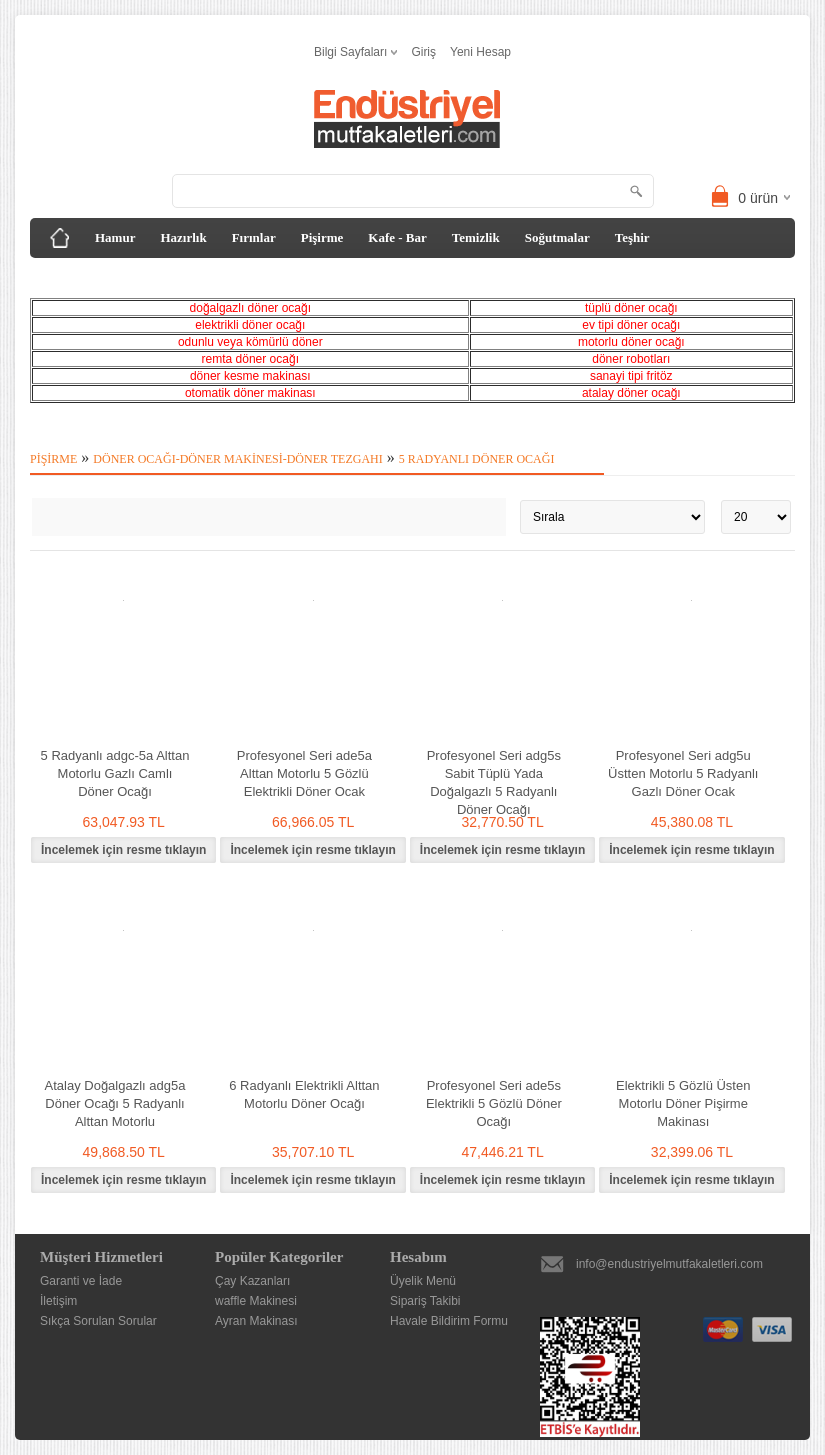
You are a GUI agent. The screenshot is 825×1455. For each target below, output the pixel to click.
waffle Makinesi (256, 1301)
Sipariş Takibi (425, 1301)
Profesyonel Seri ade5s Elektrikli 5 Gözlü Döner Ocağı (494, 1103)
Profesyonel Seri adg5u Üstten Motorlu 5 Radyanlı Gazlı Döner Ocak (683, 773)
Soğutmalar (557, 237)
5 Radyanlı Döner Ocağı (477, 459)
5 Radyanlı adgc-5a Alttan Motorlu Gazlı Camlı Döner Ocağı (115, 773)
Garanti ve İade (81, 1281)
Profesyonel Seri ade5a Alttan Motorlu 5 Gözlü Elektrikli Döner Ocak (304, 773)
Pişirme (322, 237)
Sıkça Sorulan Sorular (98, 1321)
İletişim (58, 1301)
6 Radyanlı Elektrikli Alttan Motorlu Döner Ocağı (304, 1094)
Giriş (423, 52)
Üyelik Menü (423, 1281)
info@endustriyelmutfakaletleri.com (669, 1264)
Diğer (199, 277)
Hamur (115, 237)
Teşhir (632, 237)
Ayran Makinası (256, 1321)
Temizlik (476, 237)
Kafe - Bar (397, 237)
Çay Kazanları (252, 1281)
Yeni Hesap (480, 52)
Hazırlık (183, 237)
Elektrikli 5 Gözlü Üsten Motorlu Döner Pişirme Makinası (683, 1103)
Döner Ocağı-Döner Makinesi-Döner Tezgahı (237, 459)
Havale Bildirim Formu (449, 1321)
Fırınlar (254, 237)
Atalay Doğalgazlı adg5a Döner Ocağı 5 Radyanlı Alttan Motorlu (115, 1103)
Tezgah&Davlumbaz (102, 277)
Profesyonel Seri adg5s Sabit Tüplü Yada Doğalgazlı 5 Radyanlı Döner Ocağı (494, 782)
